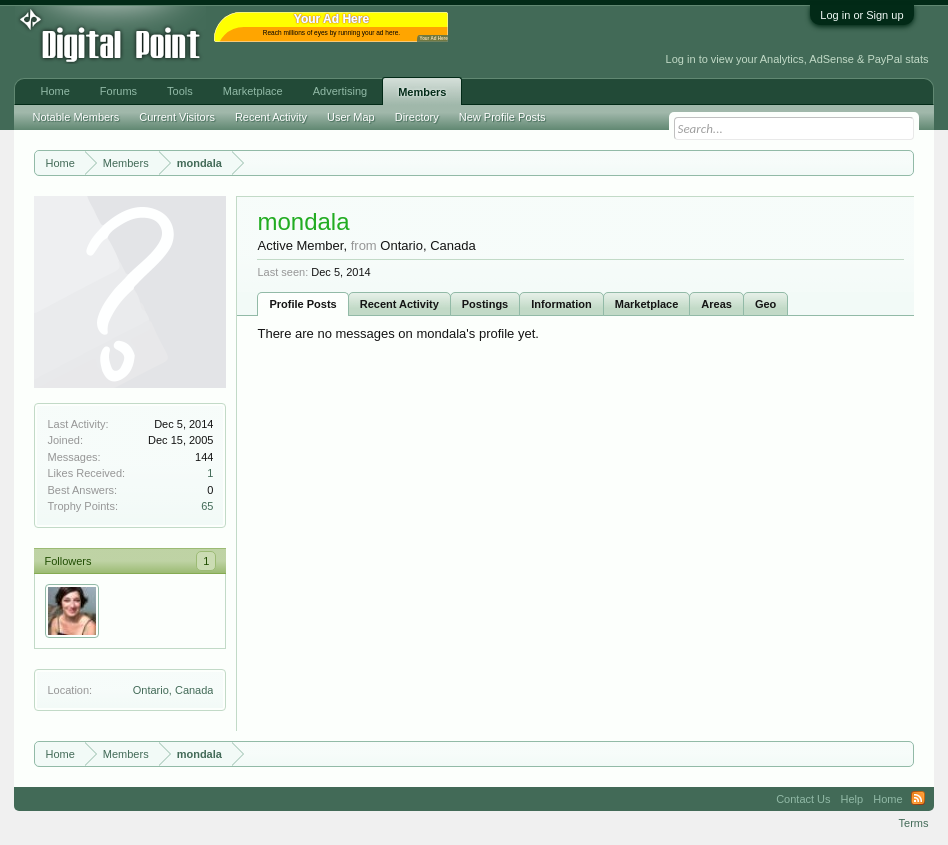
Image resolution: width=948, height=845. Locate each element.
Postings (485, 304)
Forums (118, 91)
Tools (180, 91)
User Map (351, 117)
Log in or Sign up (861, 15)
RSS (918, 799)
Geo (765, 304)
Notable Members (75, 117)
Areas (716, 304)
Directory (417, 117)
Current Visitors (177, 117)
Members (422, 92)
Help (852, 799)
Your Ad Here (433, 38)
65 (207, 506)
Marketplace (647, 304)
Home (54, 91)
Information (561, 304)
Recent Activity (399, 304)
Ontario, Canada (173, 690)
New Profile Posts (502, 117)
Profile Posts (302, 304)
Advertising (340, 91)
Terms (914, 823)
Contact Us (803, 799)
